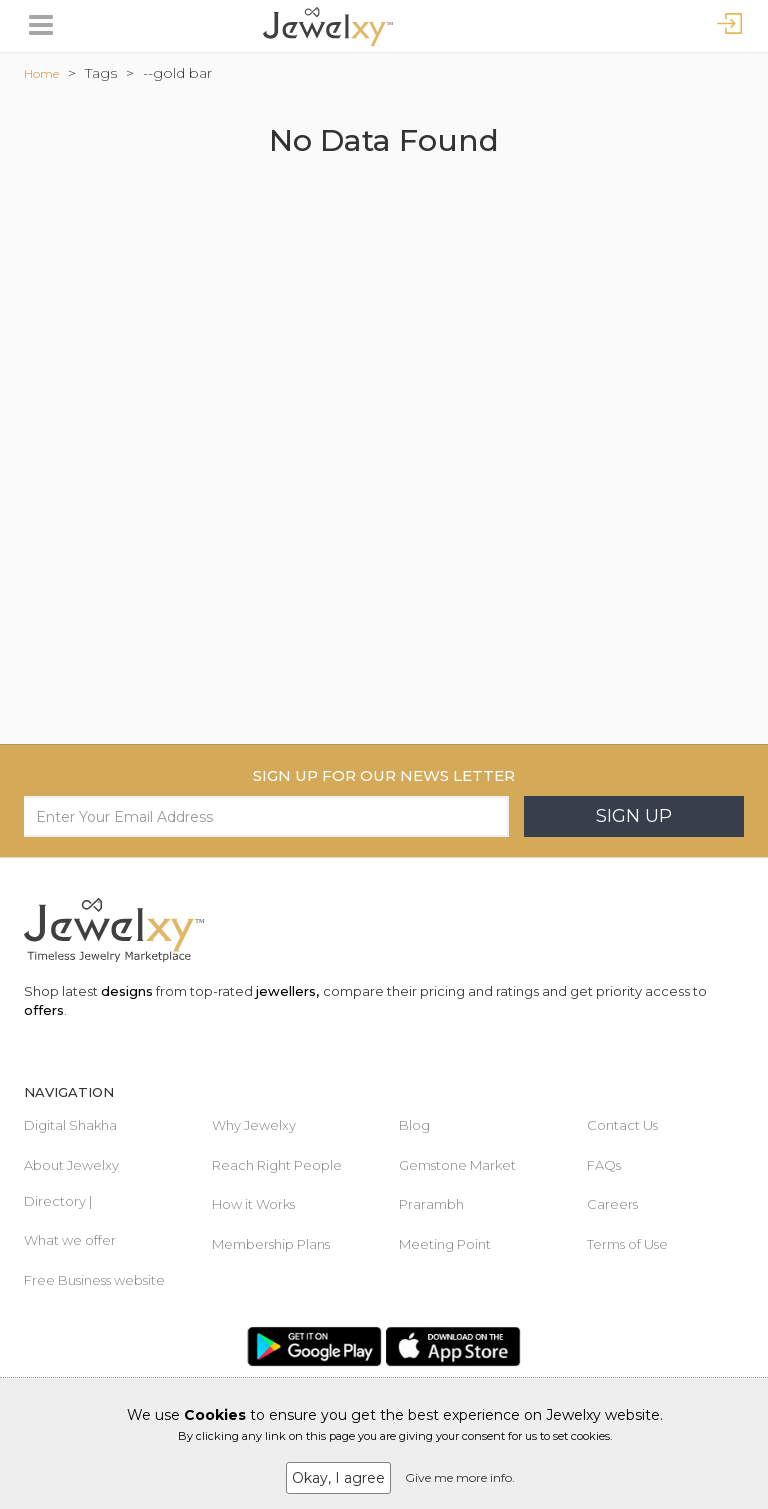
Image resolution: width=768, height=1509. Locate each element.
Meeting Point (445, 1244)
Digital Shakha (70, 1125)
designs (127, 991)
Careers (612, 1204)
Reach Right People (277, 1165)
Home (41, 73)
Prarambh (431, 1204)
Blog (414, 1125)
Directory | (58, 1201)
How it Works (253, 1204)
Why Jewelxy (254, 1125)
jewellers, (287, 991)
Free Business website (94, 1280)
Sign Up (634, 816)
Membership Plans (271, 1244)
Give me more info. (460, 1477)
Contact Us (622, 1125)
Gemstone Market (457, 1165)
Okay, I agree (338, 1478)
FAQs (604, 1165)
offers (44, 1010)
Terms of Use (627, 1244)
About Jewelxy (71, 1165)
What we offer (70, 1240)
